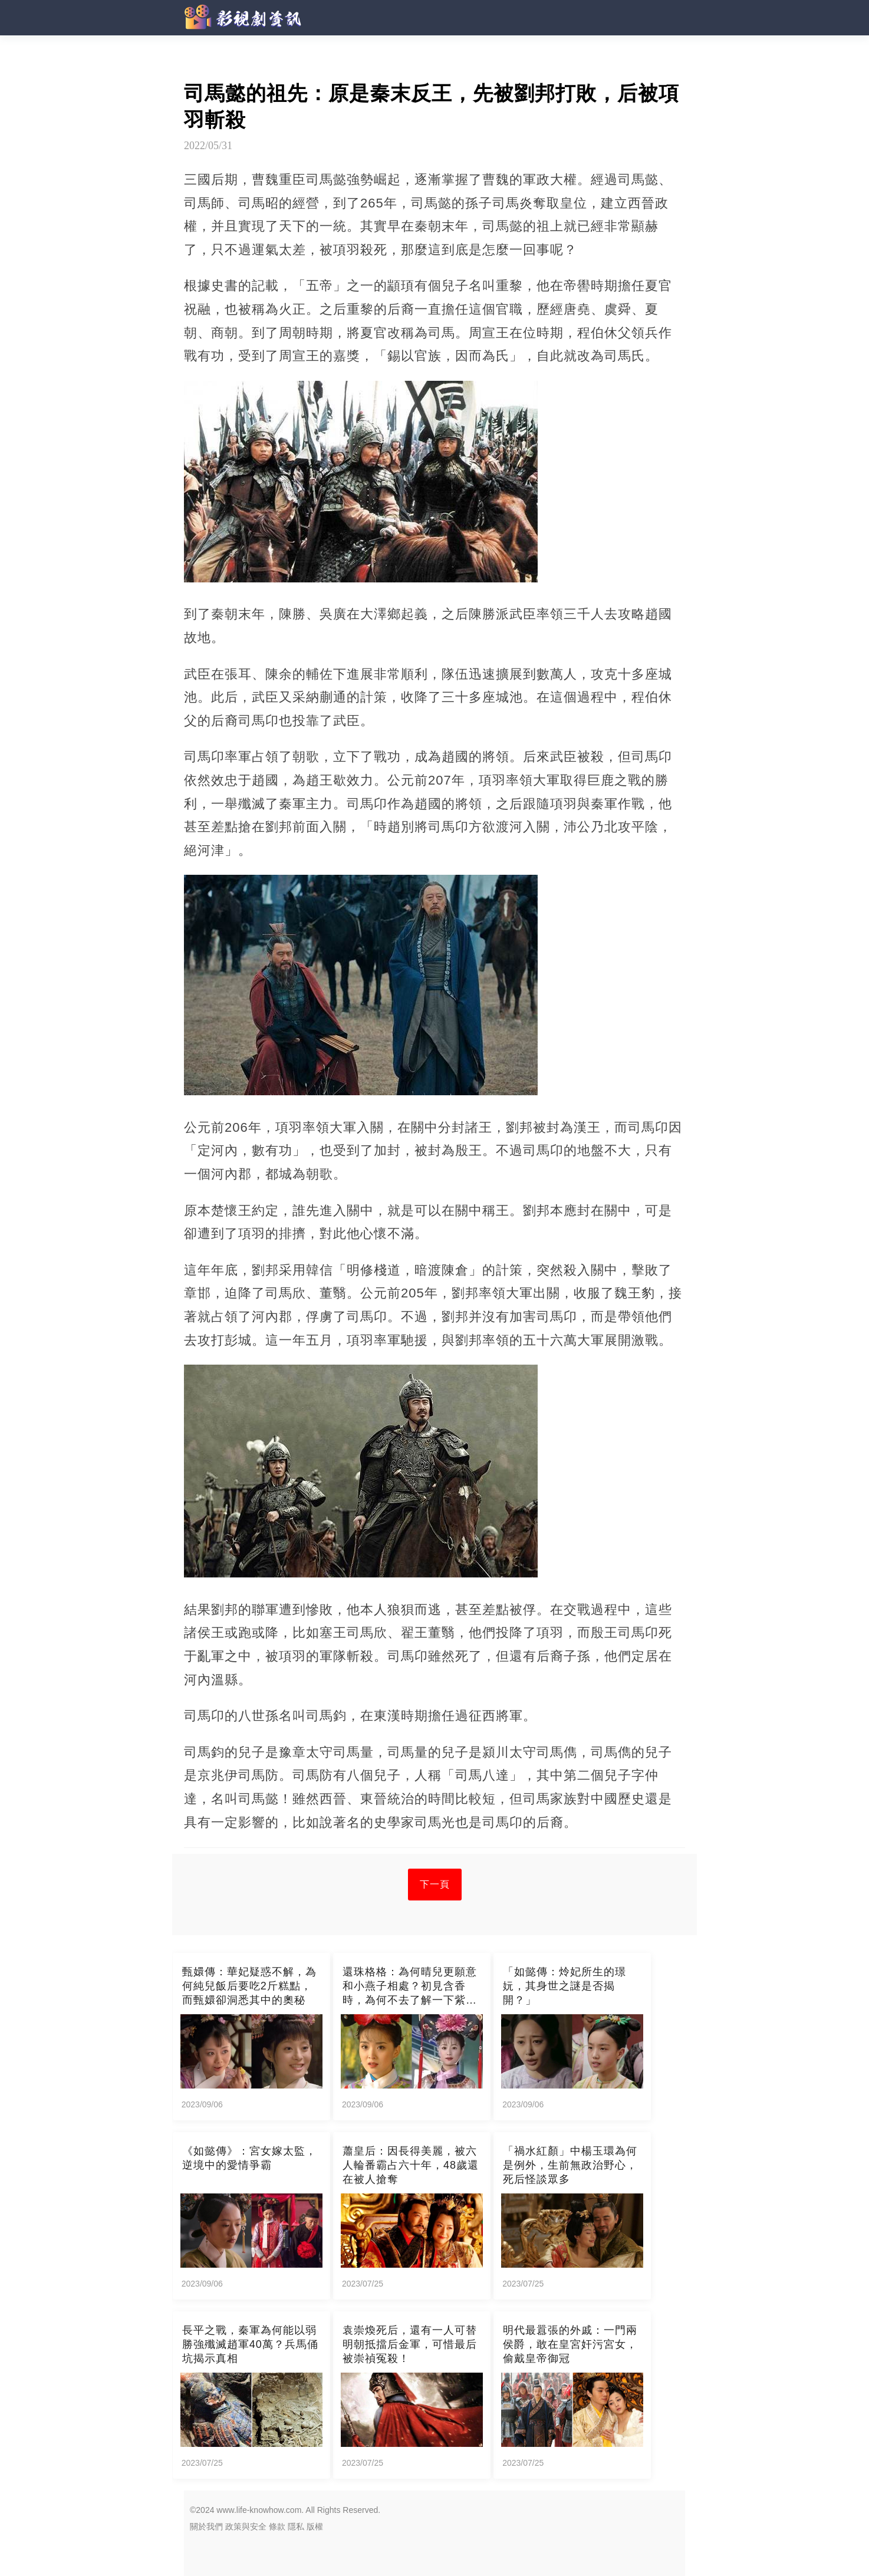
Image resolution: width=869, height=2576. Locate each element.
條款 (277, 2526)
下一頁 (435, 1884)
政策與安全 (245, 2526)
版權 (315, 2526)
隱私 (296, 2526)
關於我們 (206, 2526)
